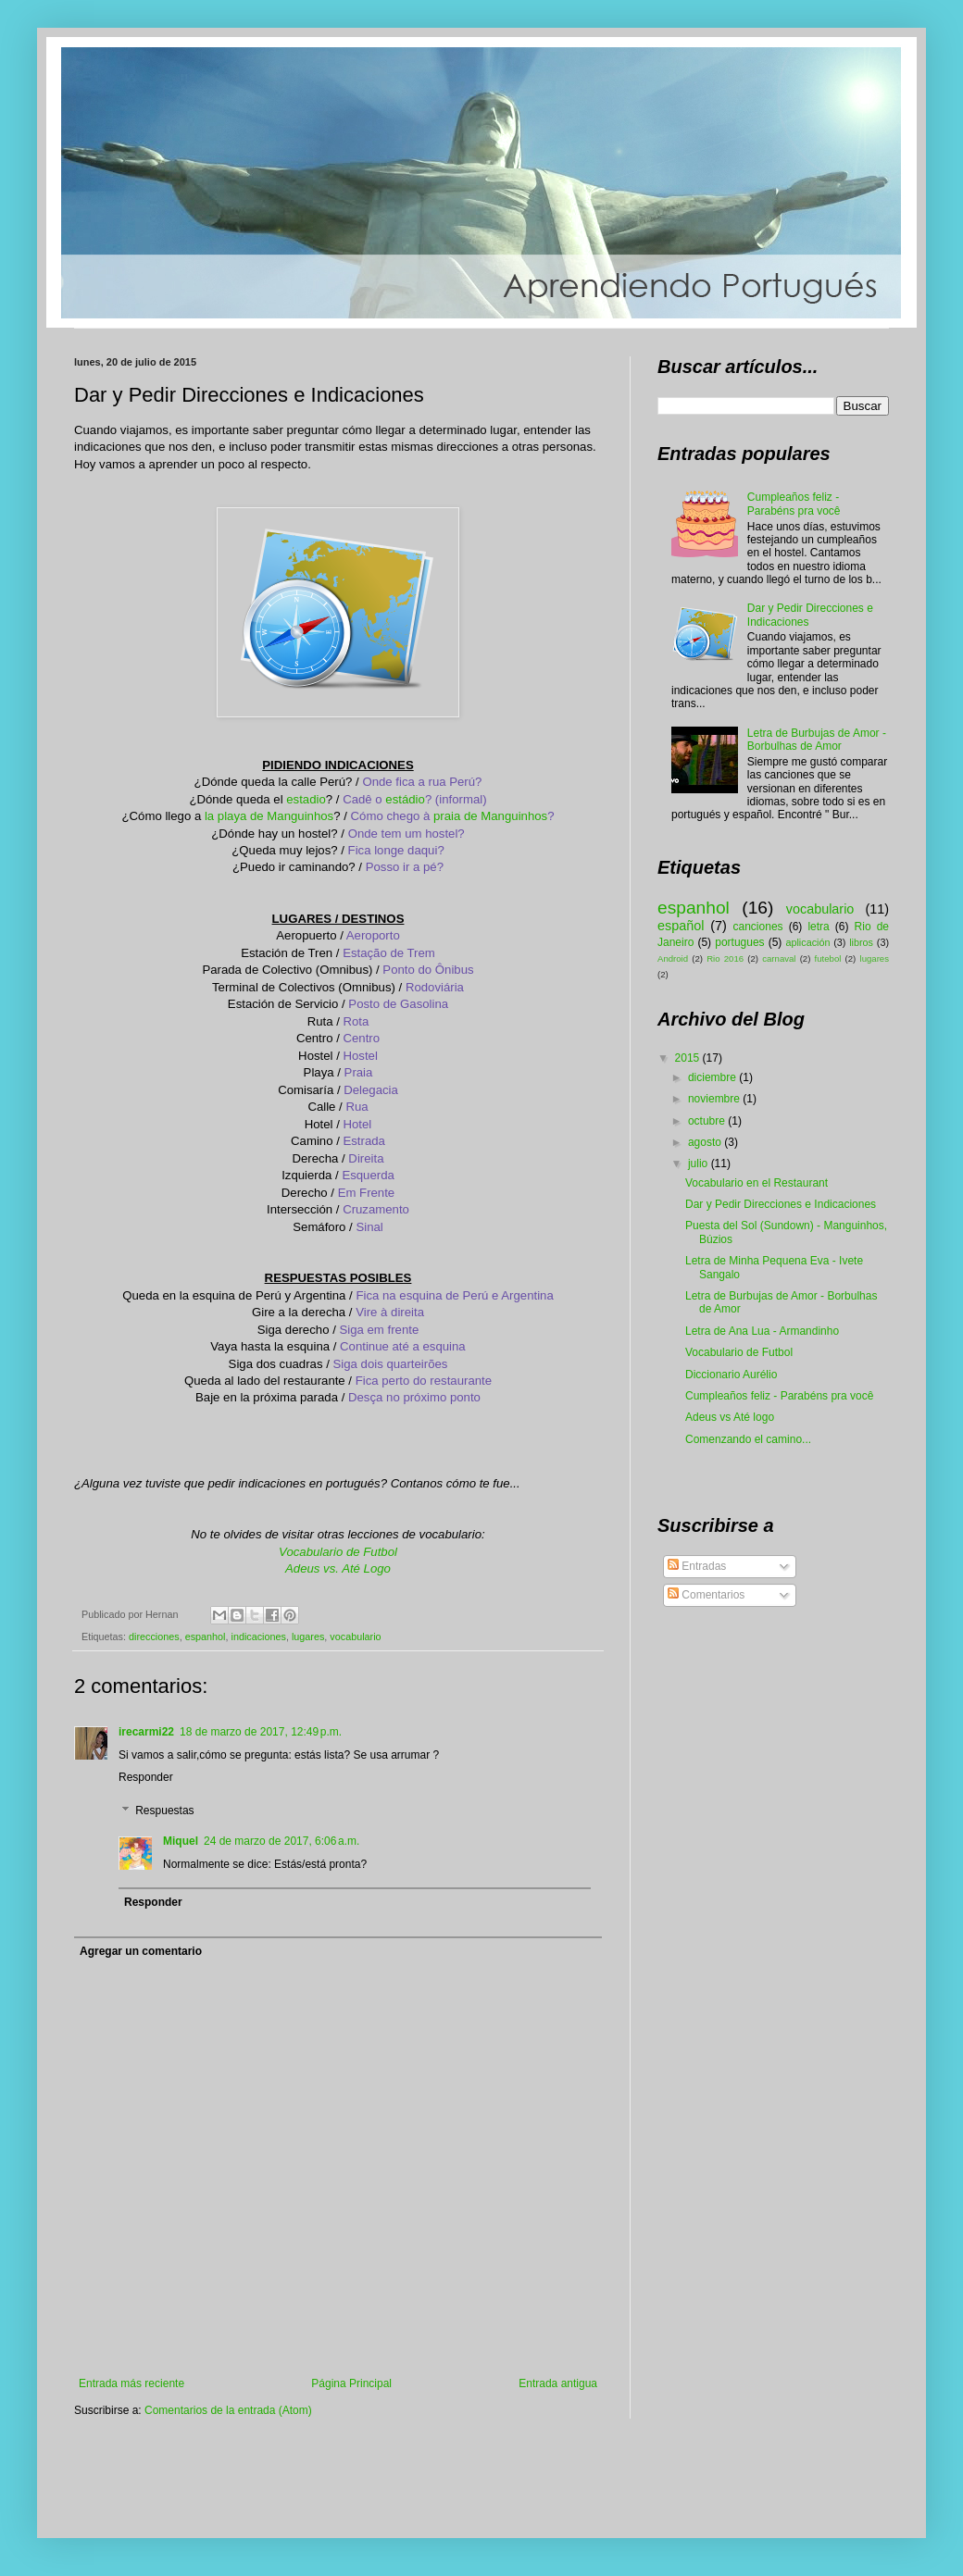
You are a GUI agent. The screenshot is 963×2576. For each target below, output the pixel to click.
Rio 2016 (725, 958)
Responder (146, 1777)
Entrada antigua (558, 2383)
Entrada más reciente (131, 2383)
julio (699, 1163)
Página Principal (351, 2383)
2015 (689, 1058)
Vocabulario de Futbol (338, 1552)
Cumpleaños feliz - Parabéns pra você (794, 503)
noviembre (715, 1098)
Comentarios (706, 1594)
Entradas (697, 1566)
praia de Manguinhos (490, 816)
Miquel (180, 1841)
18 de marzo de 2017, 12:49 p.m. (261, 1731)
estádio (405, 799)
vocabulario (355, 1636)
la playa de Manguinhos (269, 816)
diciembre (713, 1077)
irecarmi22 (146, 1731)
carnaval (778, 958)
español (680, 925)
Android (672, 958)
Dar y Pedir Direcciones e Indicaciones (780, 1204)
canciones (758, 926)
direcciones (154, 1636)
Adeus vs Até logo (729, 1417)
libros (861, 942)
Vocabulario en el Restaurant (756, 1182)
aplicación (807, 942)
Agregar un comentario (141, 1951)
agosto (706, 1142)
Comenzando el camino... (748, 1439)
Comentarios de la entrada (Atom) (228, 2410)
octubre (708, 1120)
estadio (306, 799)
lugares (308, 1636)
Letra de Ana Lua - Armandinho (762, 1331)
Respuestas (164, 1810)
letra (818, 926)
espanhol (205, 1636)
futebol (828, 958)
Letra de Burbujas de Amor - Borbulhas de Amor (816, 740)
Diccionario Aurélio (731, 1374)
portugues (739, 942)
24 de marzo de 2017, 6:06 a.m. (281, 1841)
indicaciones (258, 1636)
